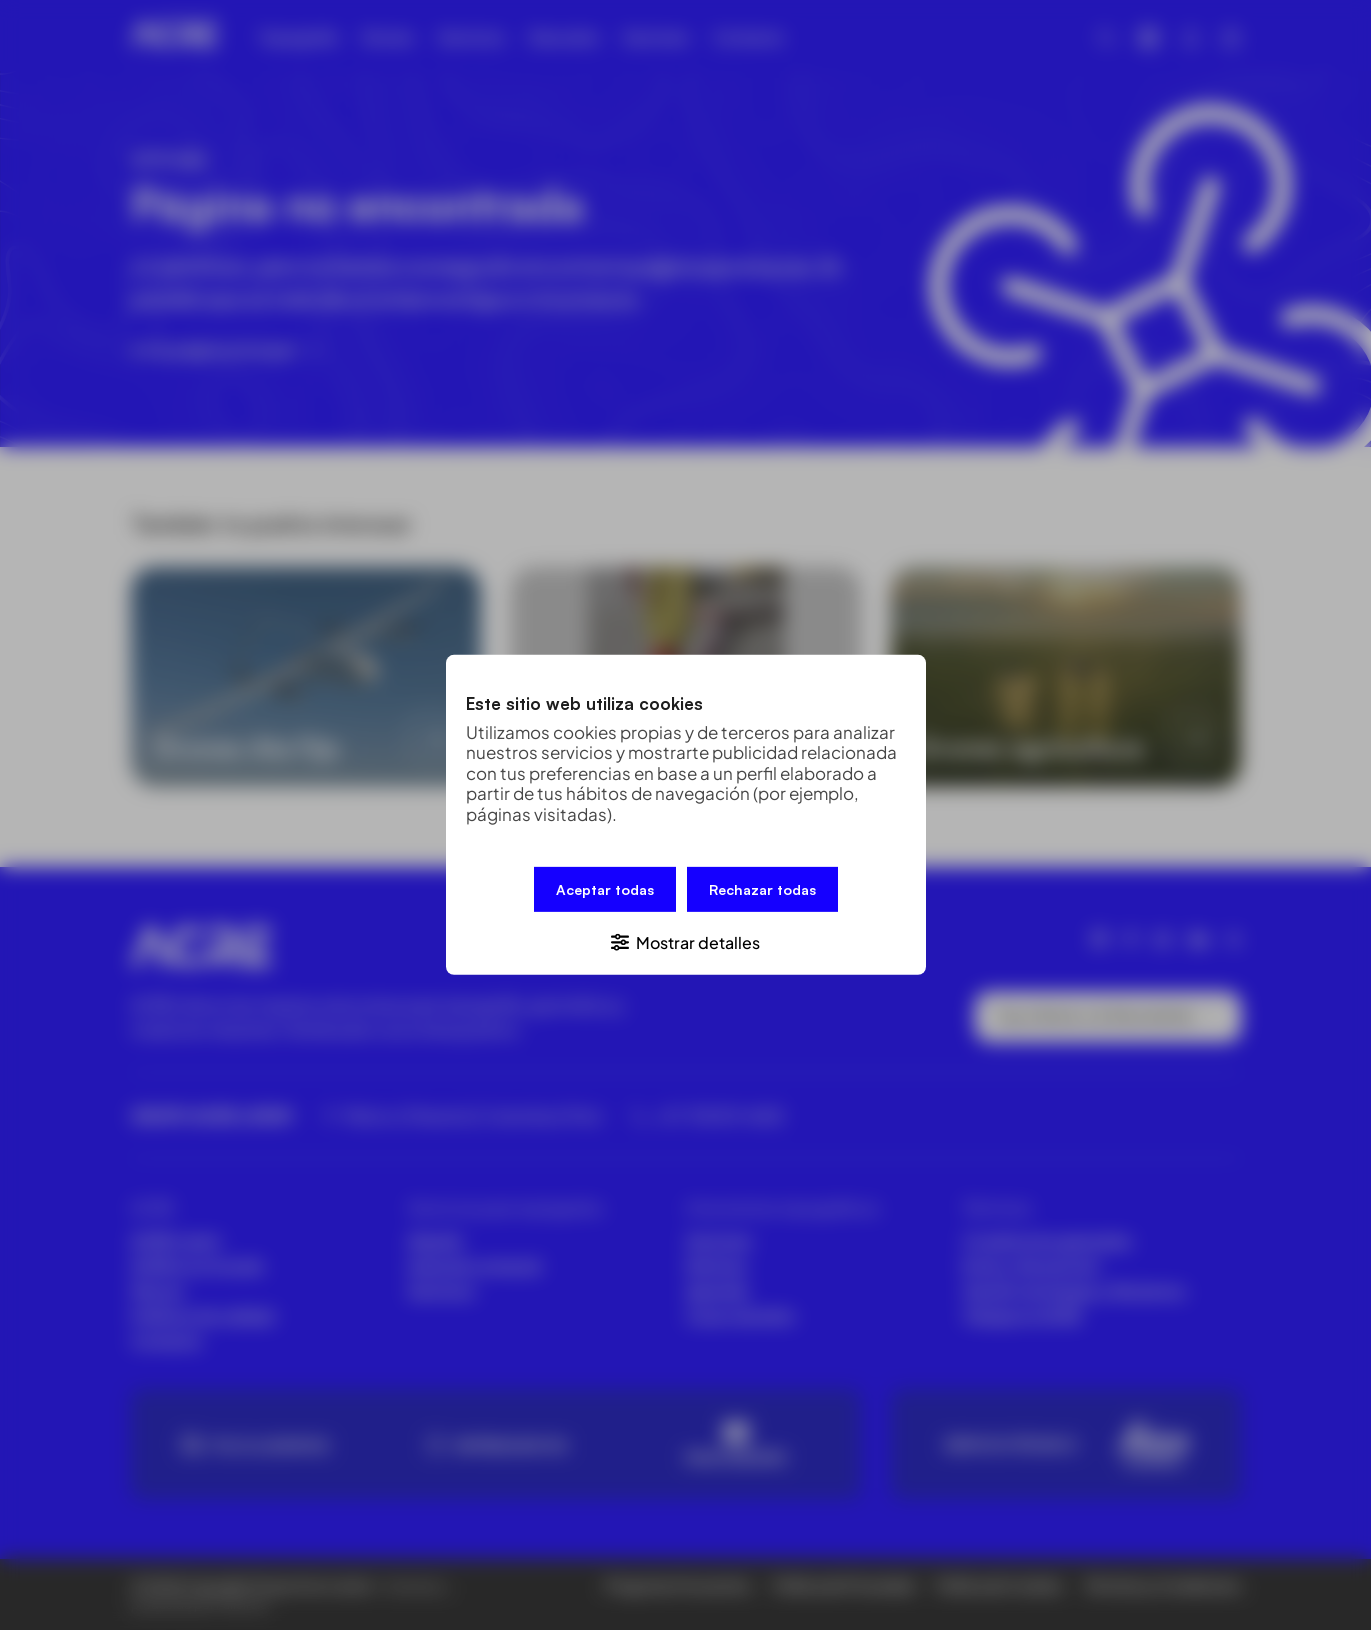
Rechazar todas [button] (762, 889)
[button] (686, 941)
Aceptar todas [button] (605, 889)
